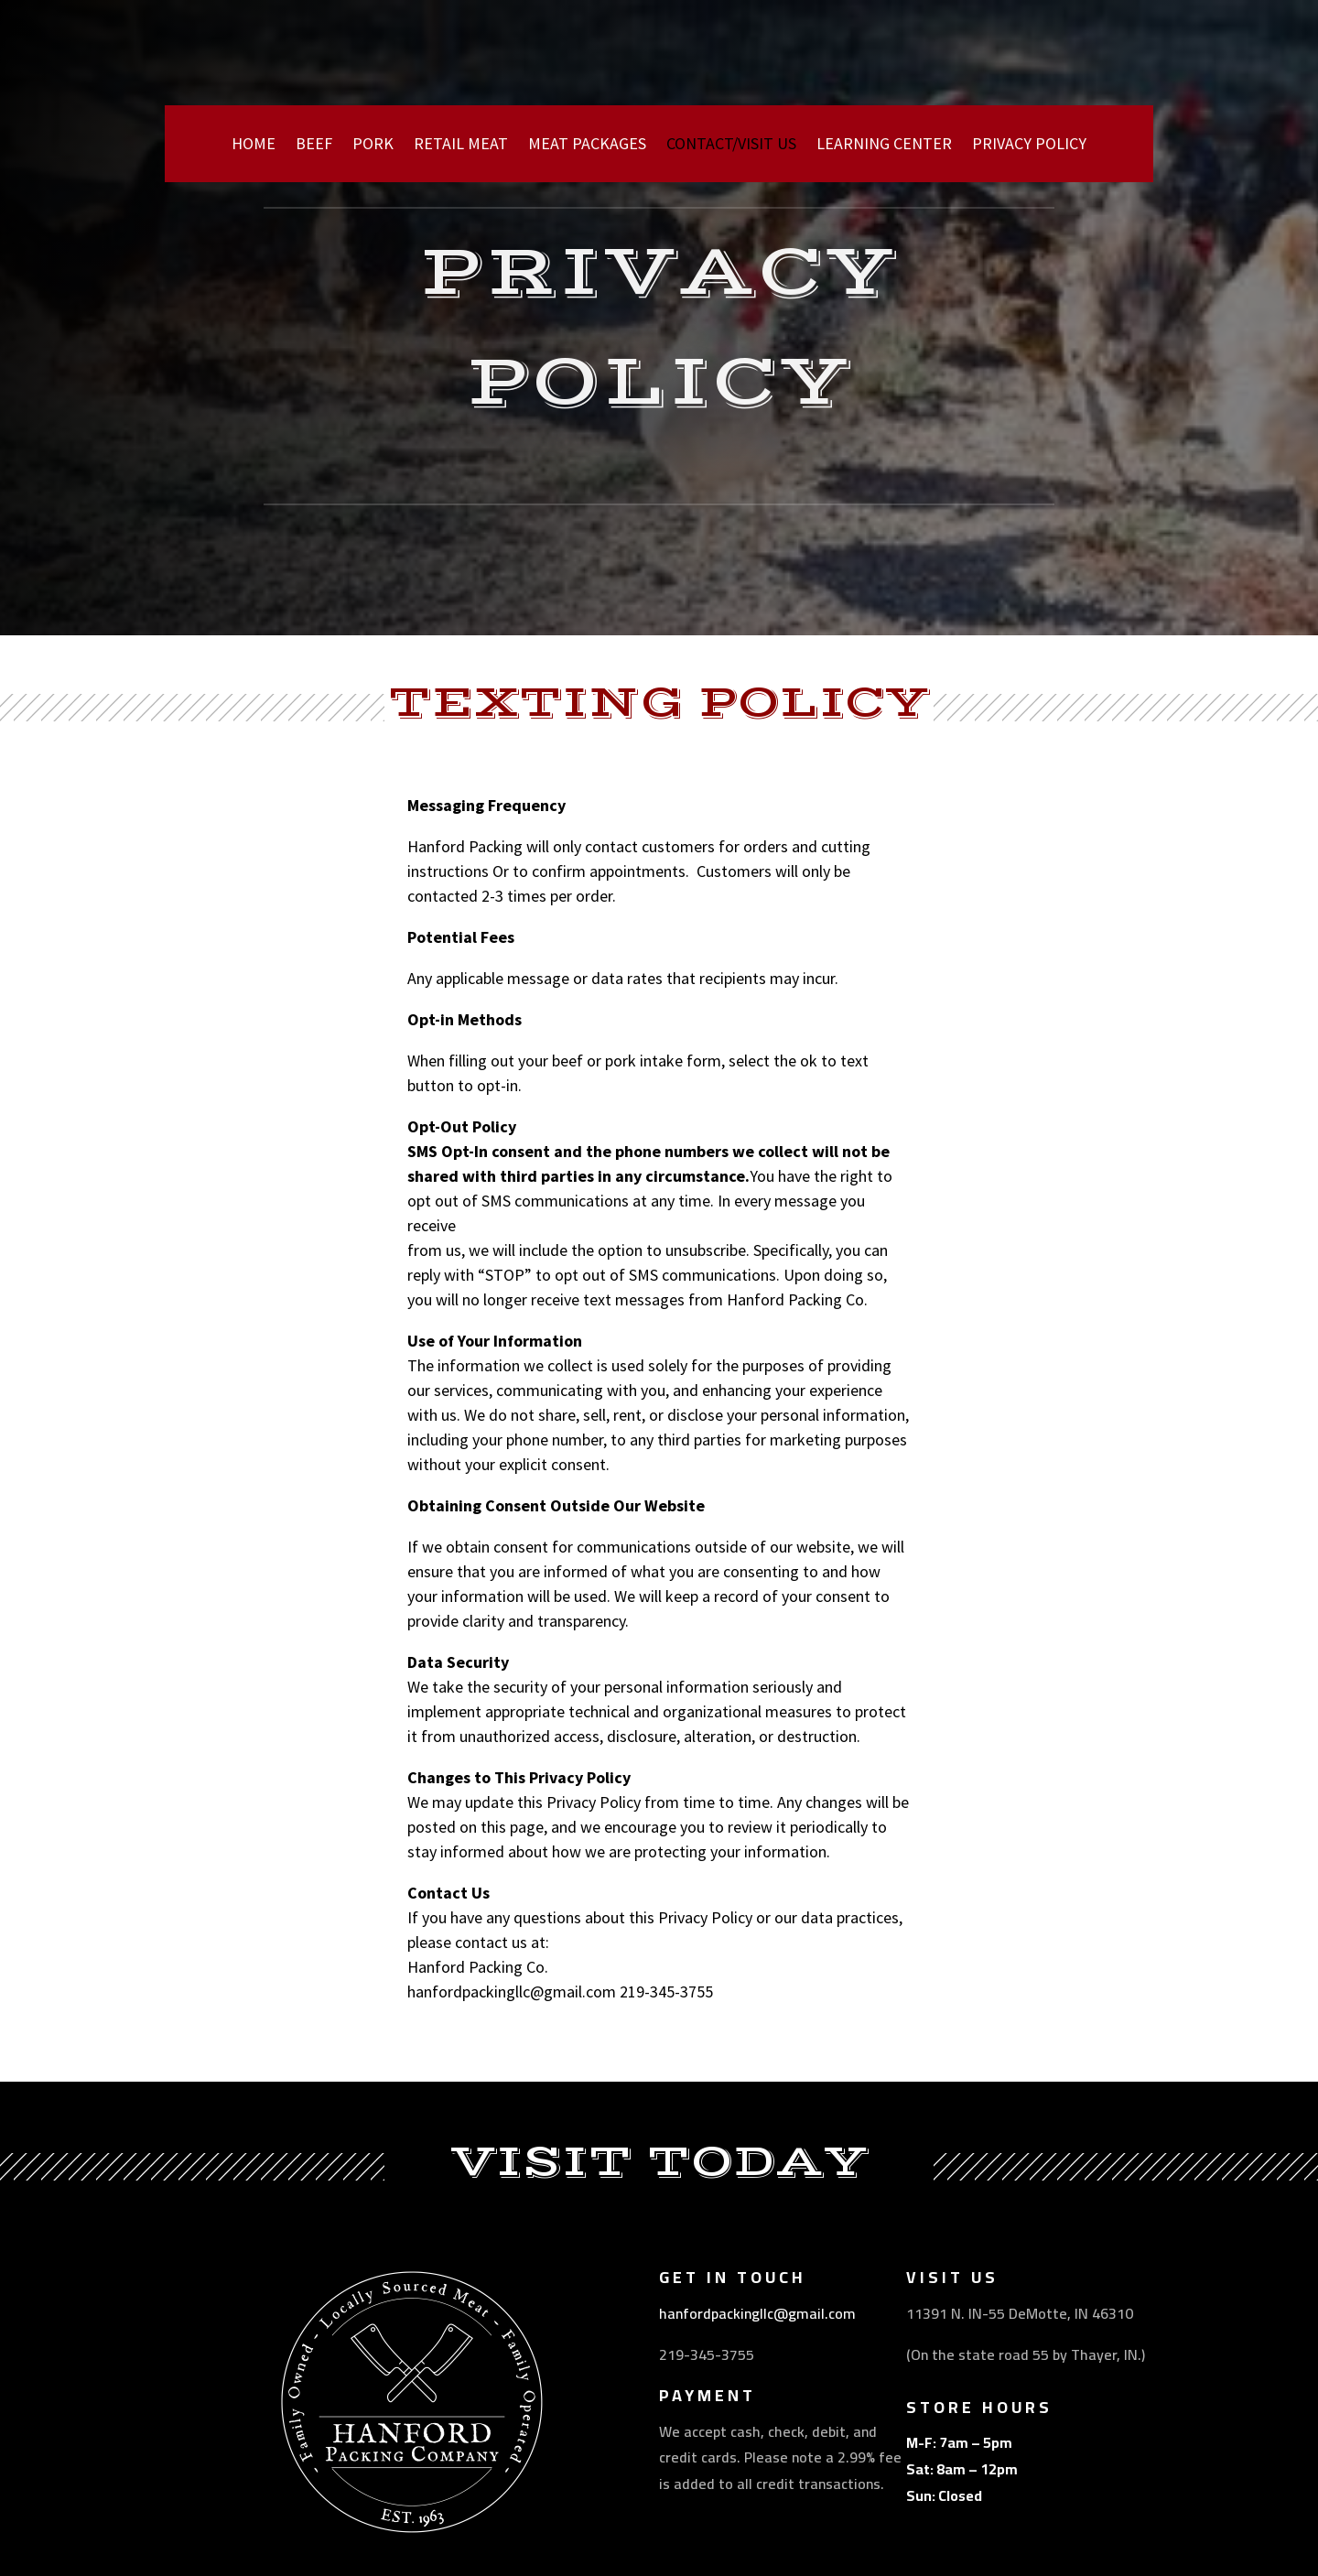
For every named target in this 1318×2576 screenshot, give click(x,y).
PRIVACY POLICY (1029, 145)
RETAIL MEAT (461, 145)
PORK (373, 145)
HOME (253, 145)
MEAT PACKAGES (587, 145)
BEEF (314, 145)
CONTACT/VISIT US (731, 145)
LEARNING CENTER (884, 145)
